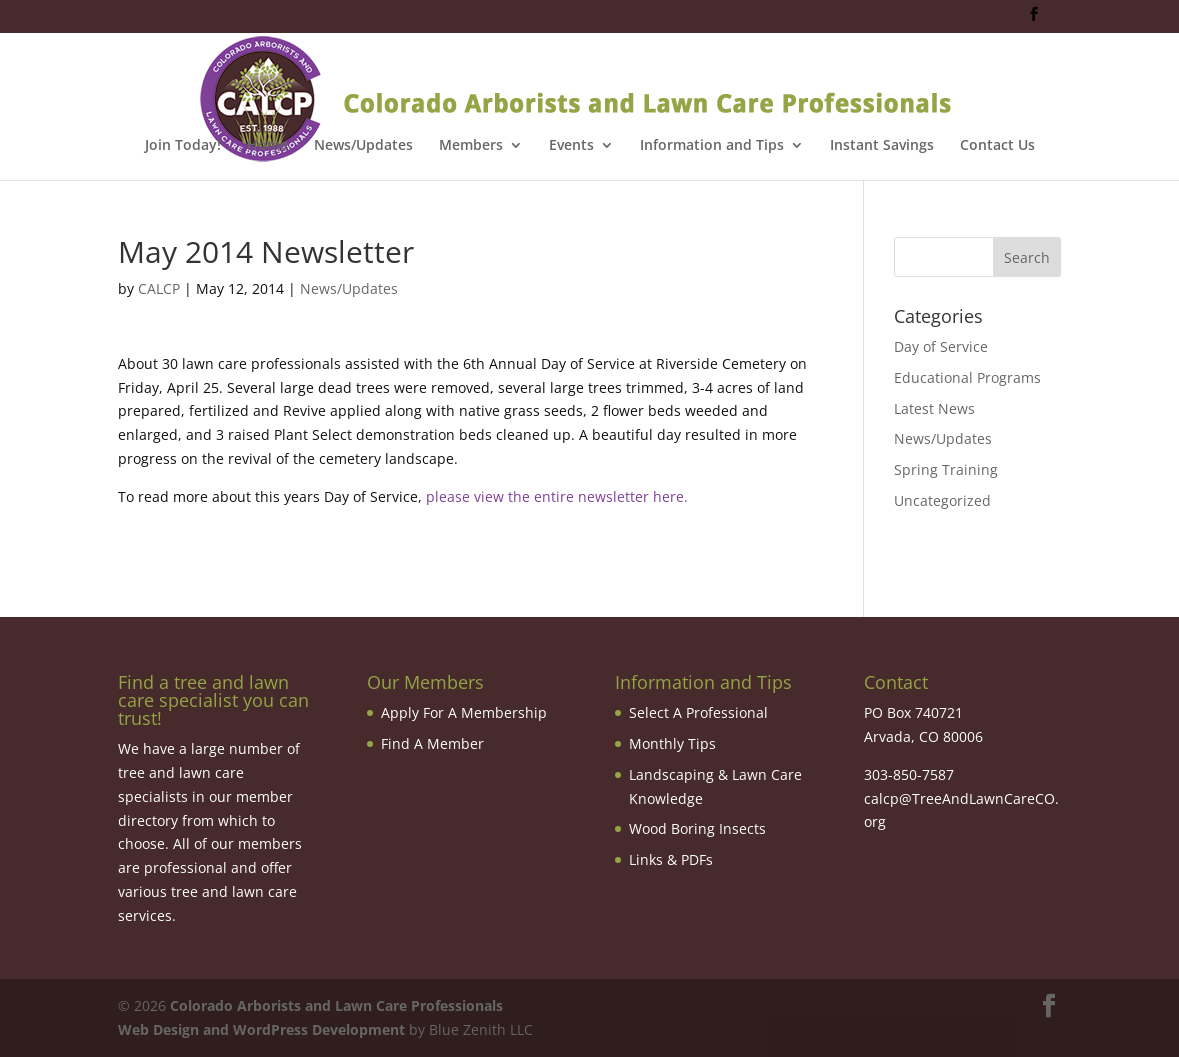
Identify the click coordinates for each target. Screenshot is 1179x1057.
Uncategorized (942, 500)
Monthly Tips (672, 743)
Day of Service (941, 346)
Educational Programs (967, 377)
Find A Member (432, 743)
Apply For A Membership (464, 712)
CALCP (159, 288)
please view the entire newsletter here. (557, 496)
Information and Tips (712, 146)
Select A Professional (698, 712)
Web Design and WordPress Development (261, 1029)
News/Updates (363, 146)
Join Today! (183, 146)
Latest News (934, 408)
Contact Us (997, 146)
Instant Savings (882, 146)
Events (571, 146)
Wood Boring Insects (697, 828)
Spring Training (946, 469)
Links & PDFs (671, 859)
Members (471, 146)
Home (267, 146)
